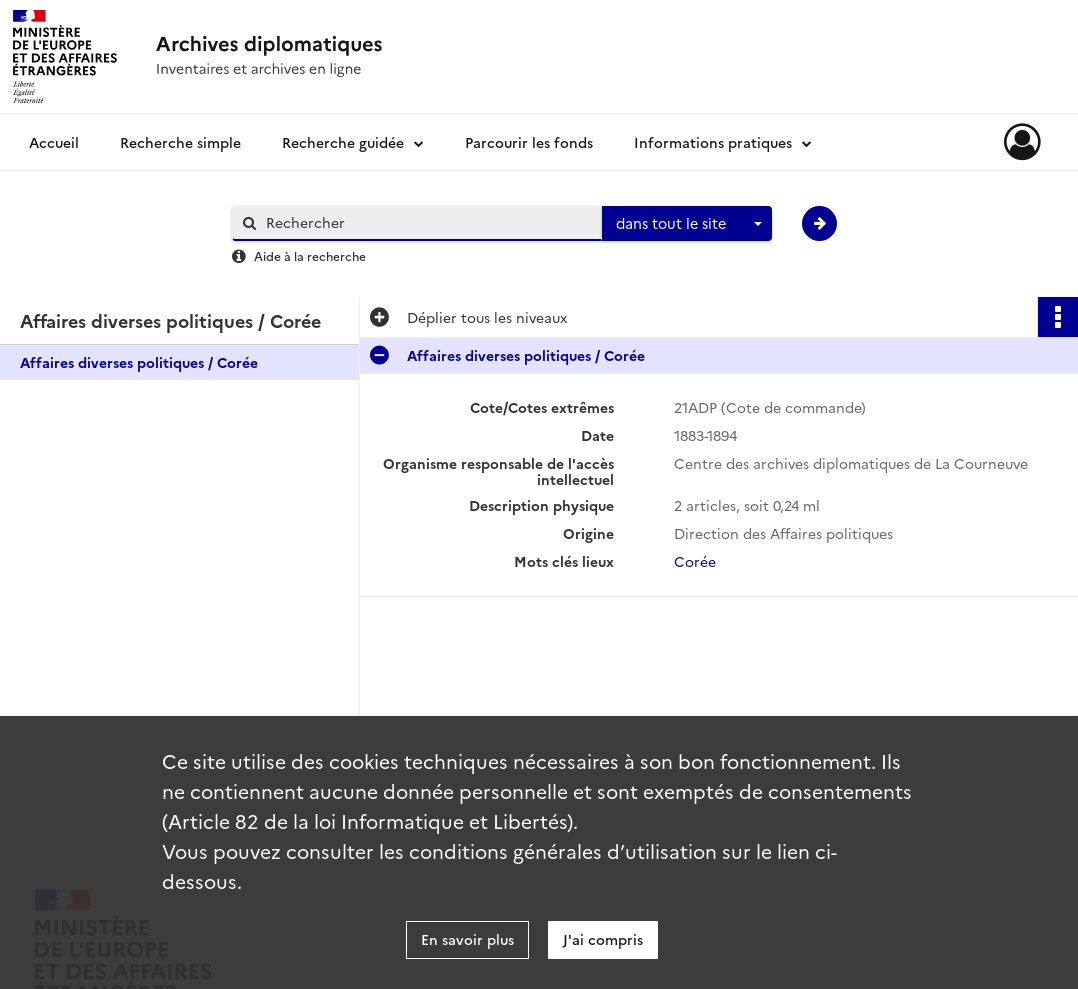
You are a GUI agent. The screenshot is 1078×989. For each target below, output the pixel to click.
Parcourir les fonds (529, 142)
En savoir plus (467, 939)
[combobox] (687, 224)
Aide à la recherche (310, 255)
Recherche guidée (343, 142)
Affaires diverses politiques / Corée (139, 362)
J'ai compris (603, 939)
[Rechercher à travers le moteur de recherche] (427, 222)
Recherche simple (180, 142)
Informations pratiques (713, 142)
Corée (695, 561)
